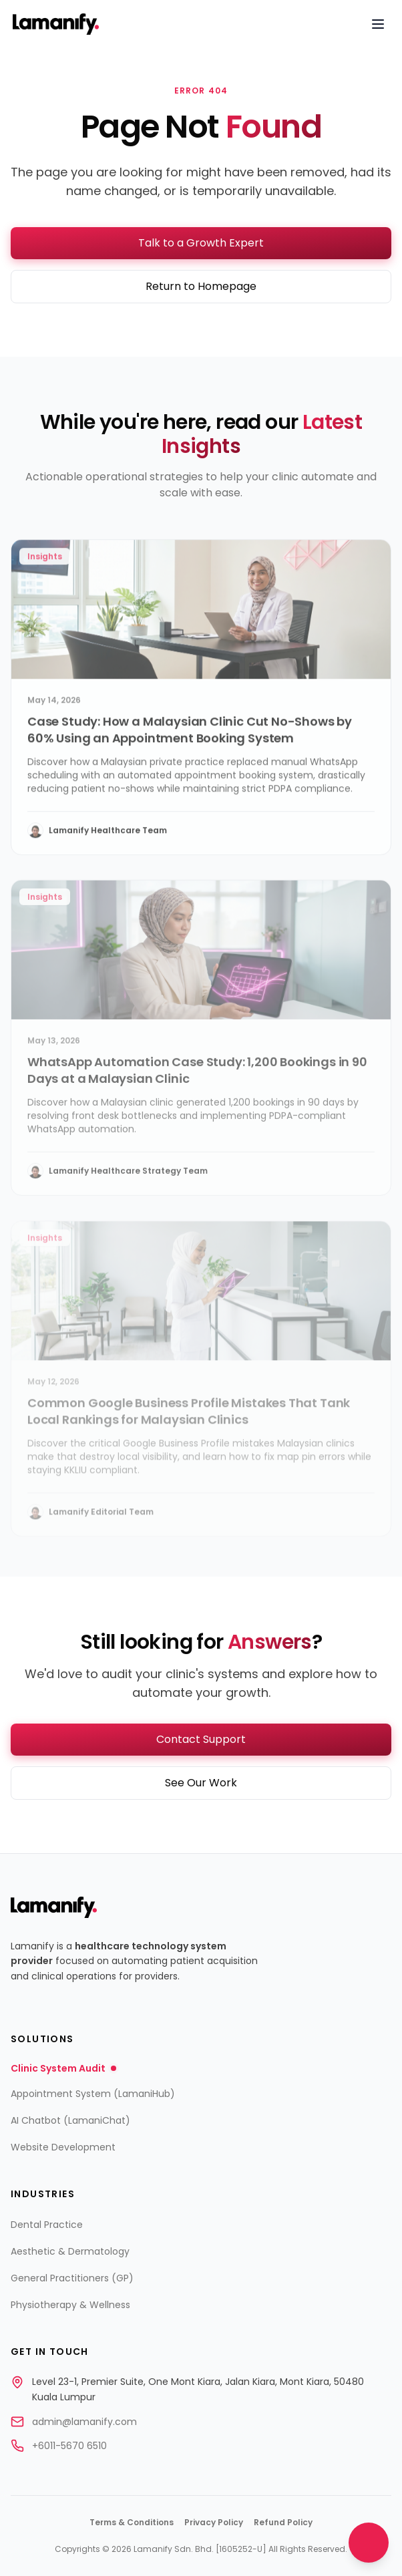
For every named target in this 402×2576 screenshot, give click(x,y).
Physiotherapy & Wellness (70, 2304)
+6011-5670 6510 (69, 2445)
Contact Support (201, 1739)
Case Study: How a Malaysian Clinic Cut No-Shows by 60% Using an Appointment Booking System (189, 737)
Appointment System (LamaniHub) (93, 2093)
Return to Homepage (201, 286)
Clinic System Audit (63, 2068)
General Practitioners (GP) (72, 2278)
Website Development (63, 2147)
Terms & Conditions (131, 2522)
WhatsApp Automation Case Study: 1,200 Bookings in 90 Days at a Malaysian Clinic (197, 1081)
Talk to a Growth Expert (201, 243)
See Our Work (201, 1782)
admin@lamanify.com (84, 2421)
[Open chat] (369, 2543)
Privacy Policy (213, 2522)
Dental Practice (47, 2224)
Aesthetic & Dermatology (70, 2251)
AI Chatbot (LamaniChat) (70, 2120)
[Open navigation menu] (378, 24)
